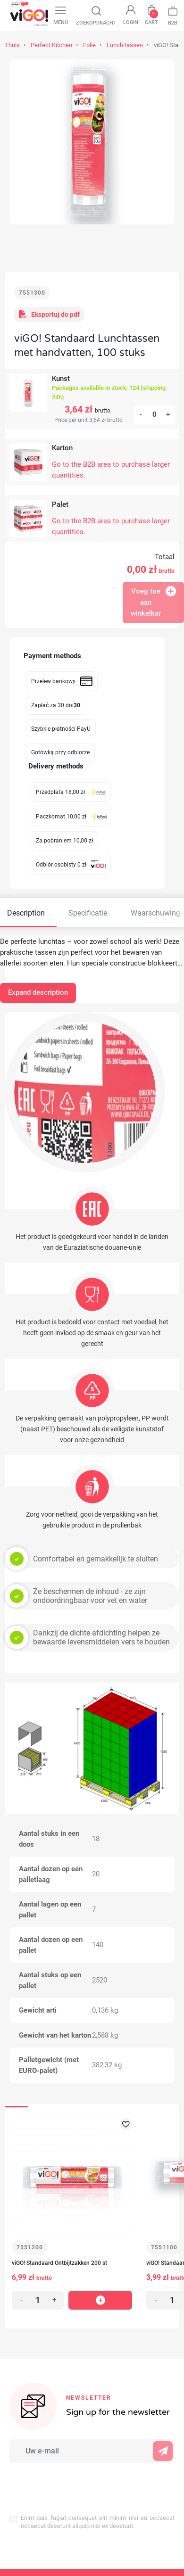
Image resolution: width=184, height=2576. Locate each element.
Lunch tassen (125, 45)
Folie (89, 45)
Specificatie (87, 912)
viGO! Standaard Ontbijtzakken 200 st (59, 2263)
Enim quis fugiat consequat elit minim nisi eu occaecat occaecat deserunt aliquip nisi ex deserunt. (98, 2521)
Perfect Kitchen (51, 45)
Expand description (38, 992)
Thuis (12, 45)
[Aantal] (154, 414)
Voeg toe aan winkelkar (153, 601)
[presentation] (71, 2483)
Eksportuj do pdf (49, 314)
